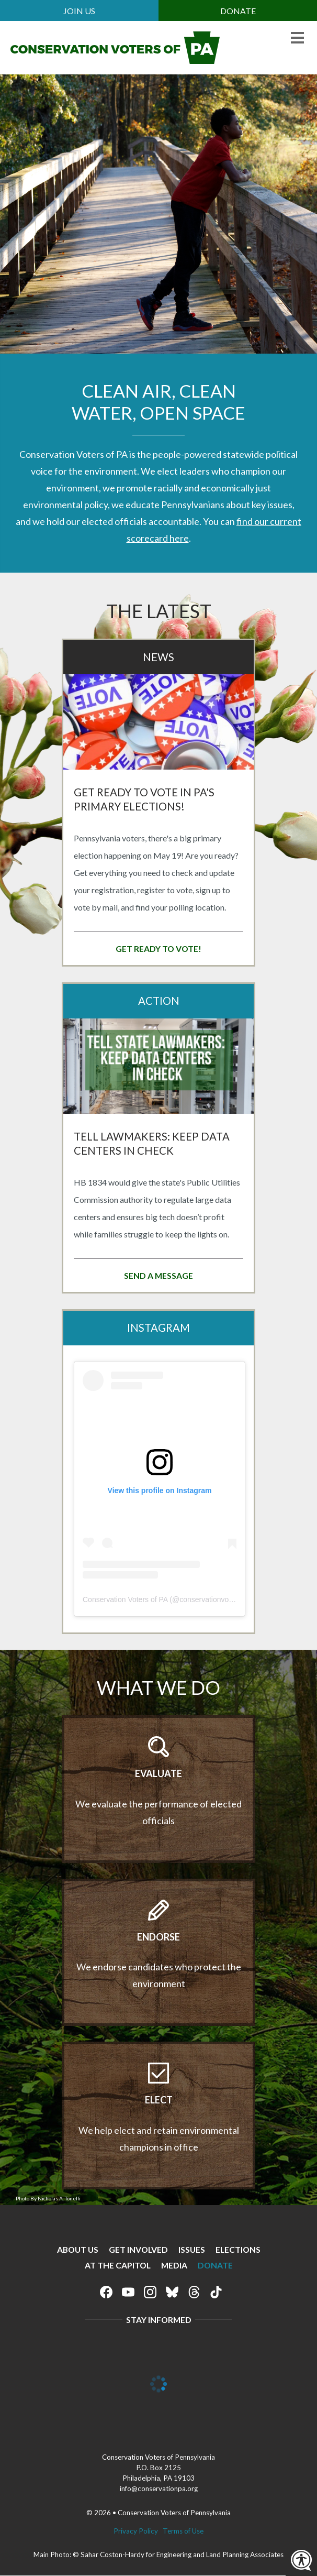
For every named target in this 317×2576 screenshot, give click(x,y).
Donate (238, 11)
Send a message (158, 1275)
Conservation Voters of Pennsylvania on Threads (194, 2292)
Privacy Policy (136, 2531)
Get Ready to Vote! (158, 948)
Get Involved (138, 2249)
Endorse (158, 1937)
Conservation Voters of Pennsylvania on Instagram (150, 2292)
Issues (191, 2249)
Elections (238, 2249)
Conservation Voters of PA (125, 1599)
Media (174, 2265)
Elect (159, 2100)
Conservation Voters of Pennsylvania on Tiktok (216, 2292)
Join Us (79, 11)
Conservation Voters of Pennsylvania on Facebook (106, 2292)
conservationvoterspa (214, 1599)
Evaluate (158, 1773)
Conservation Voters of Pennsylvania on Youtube (128, 2292)
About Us (77, 2249)
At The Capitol (118, 2265)
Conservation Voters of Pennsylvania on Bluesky (172, 2292)
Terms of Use (183, 2531)
